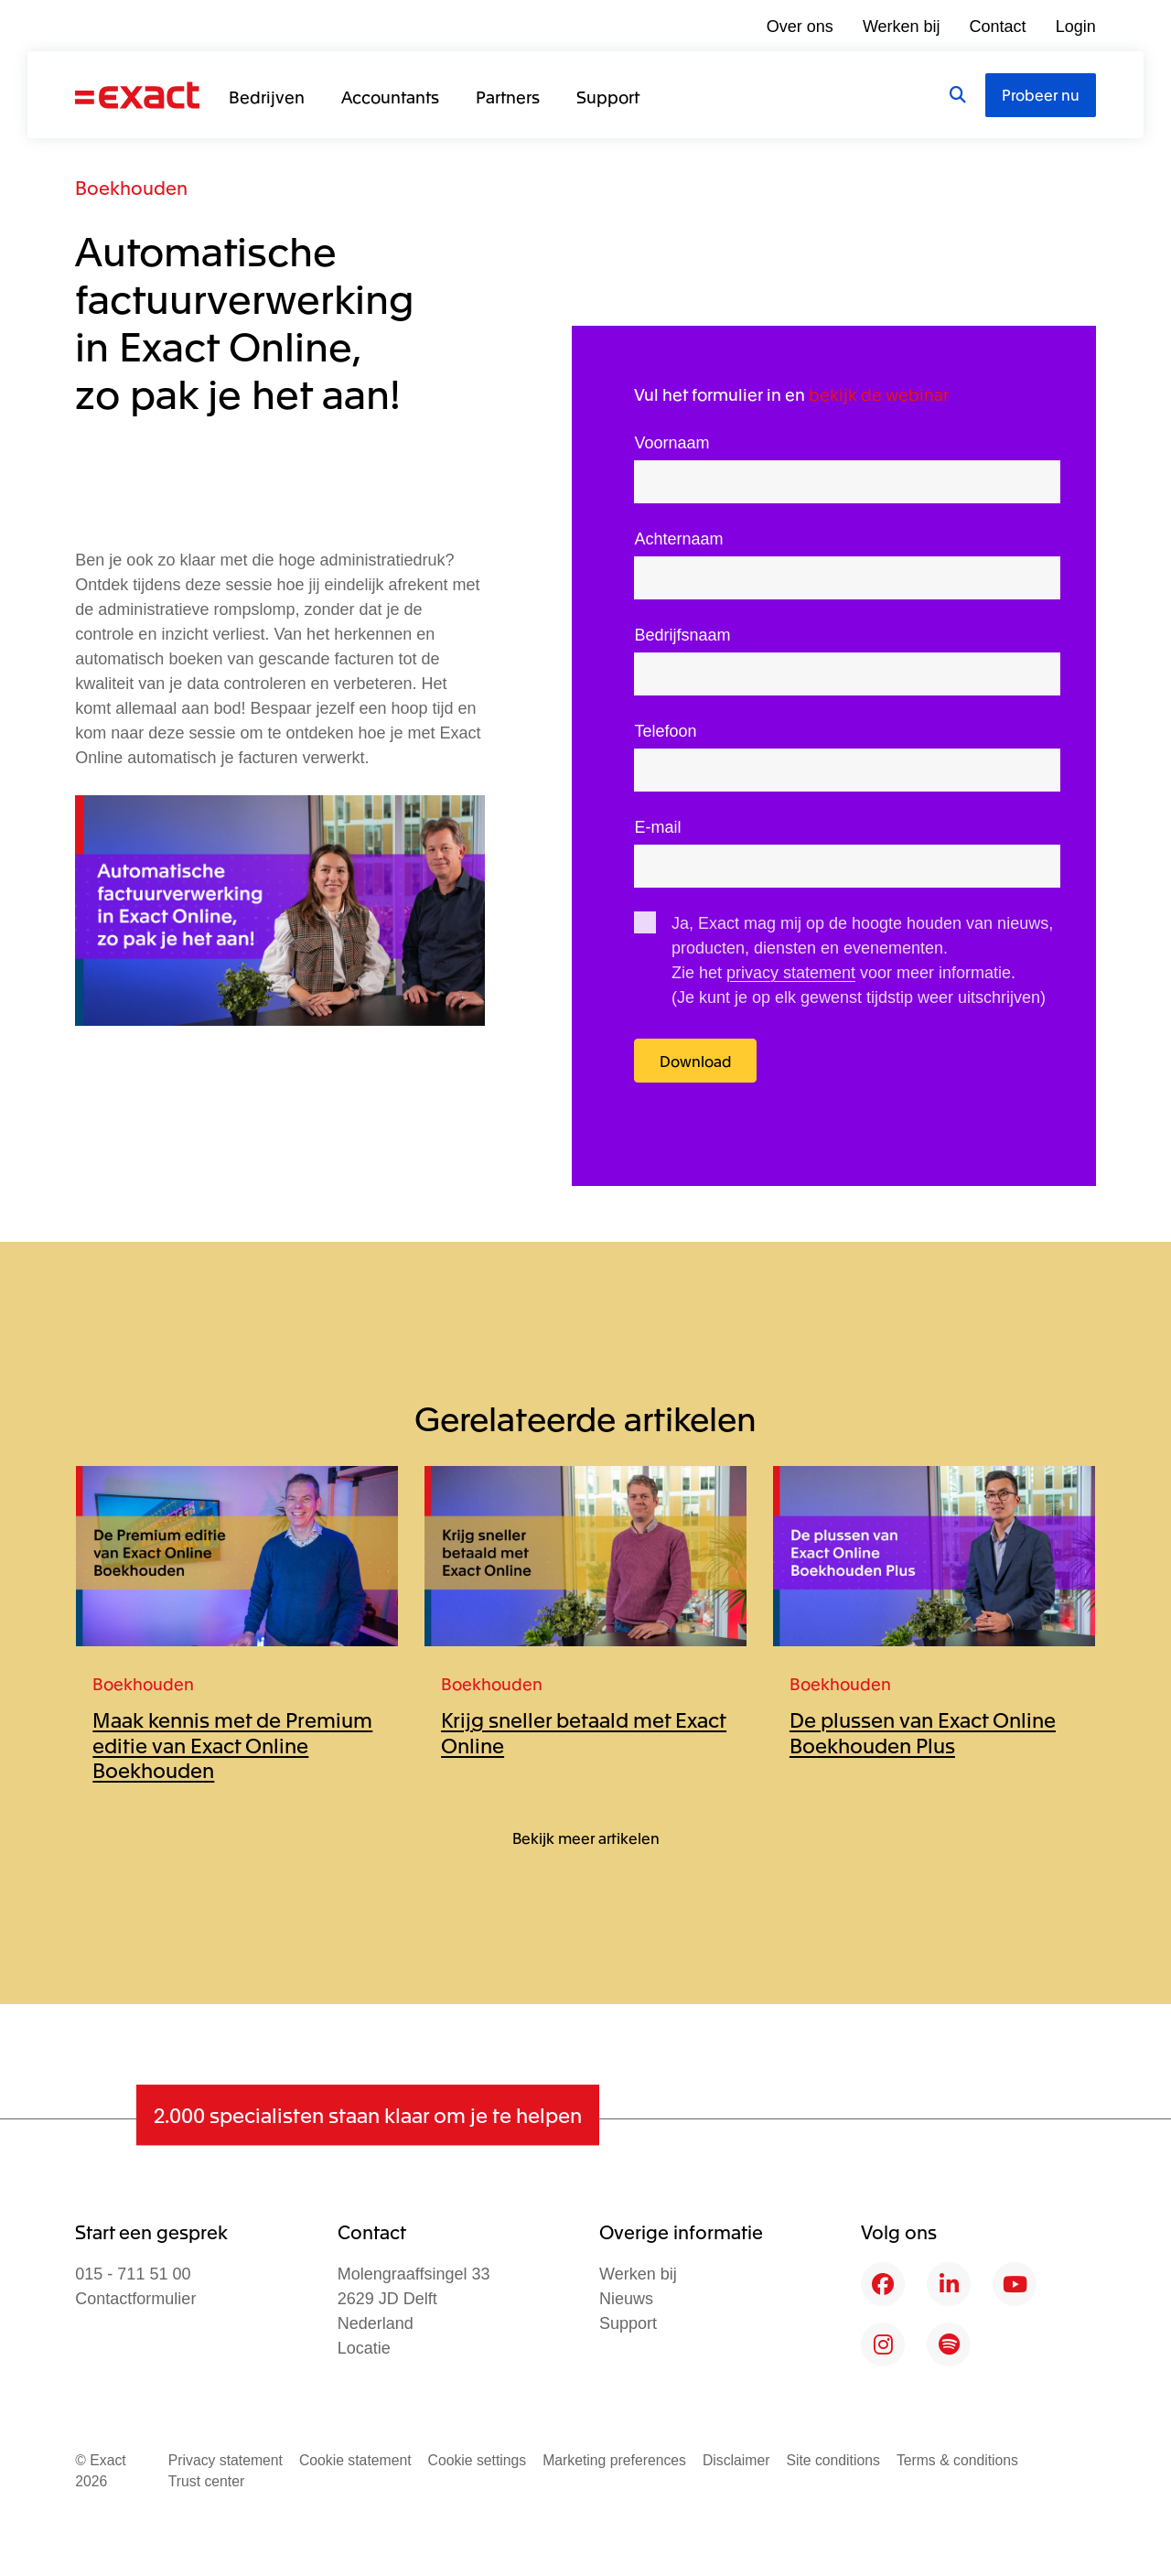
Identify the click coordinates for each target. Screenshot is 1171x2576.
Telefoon (665, 731)
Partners (508, 96)
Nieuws (626, 2299)
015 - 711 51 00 (132, 2274)
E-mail (657, 827)
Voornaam (671, 443)
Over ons (800, 26)
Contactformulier (135, 2299)
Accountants (390, 96)
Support (607, 96)
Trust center (206, 2481)
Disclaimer (736, 2460)
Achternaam (678, 539)
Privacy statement (225, 2460)
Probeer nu (1041, 94)
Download (695, 1061)
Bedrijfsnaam (682, 635)
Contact (998, 26)
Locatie (364, 2348)
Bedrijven (267, 96)
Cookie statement (355, 2460)
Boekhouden (131, 187)
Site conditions (832, 2460)
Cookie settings (477, 2460)
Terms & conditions (957, 2460)
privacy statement (790, 973)
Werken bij (901, 26)
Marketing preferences (614, 2460)
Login (1076, 26)
